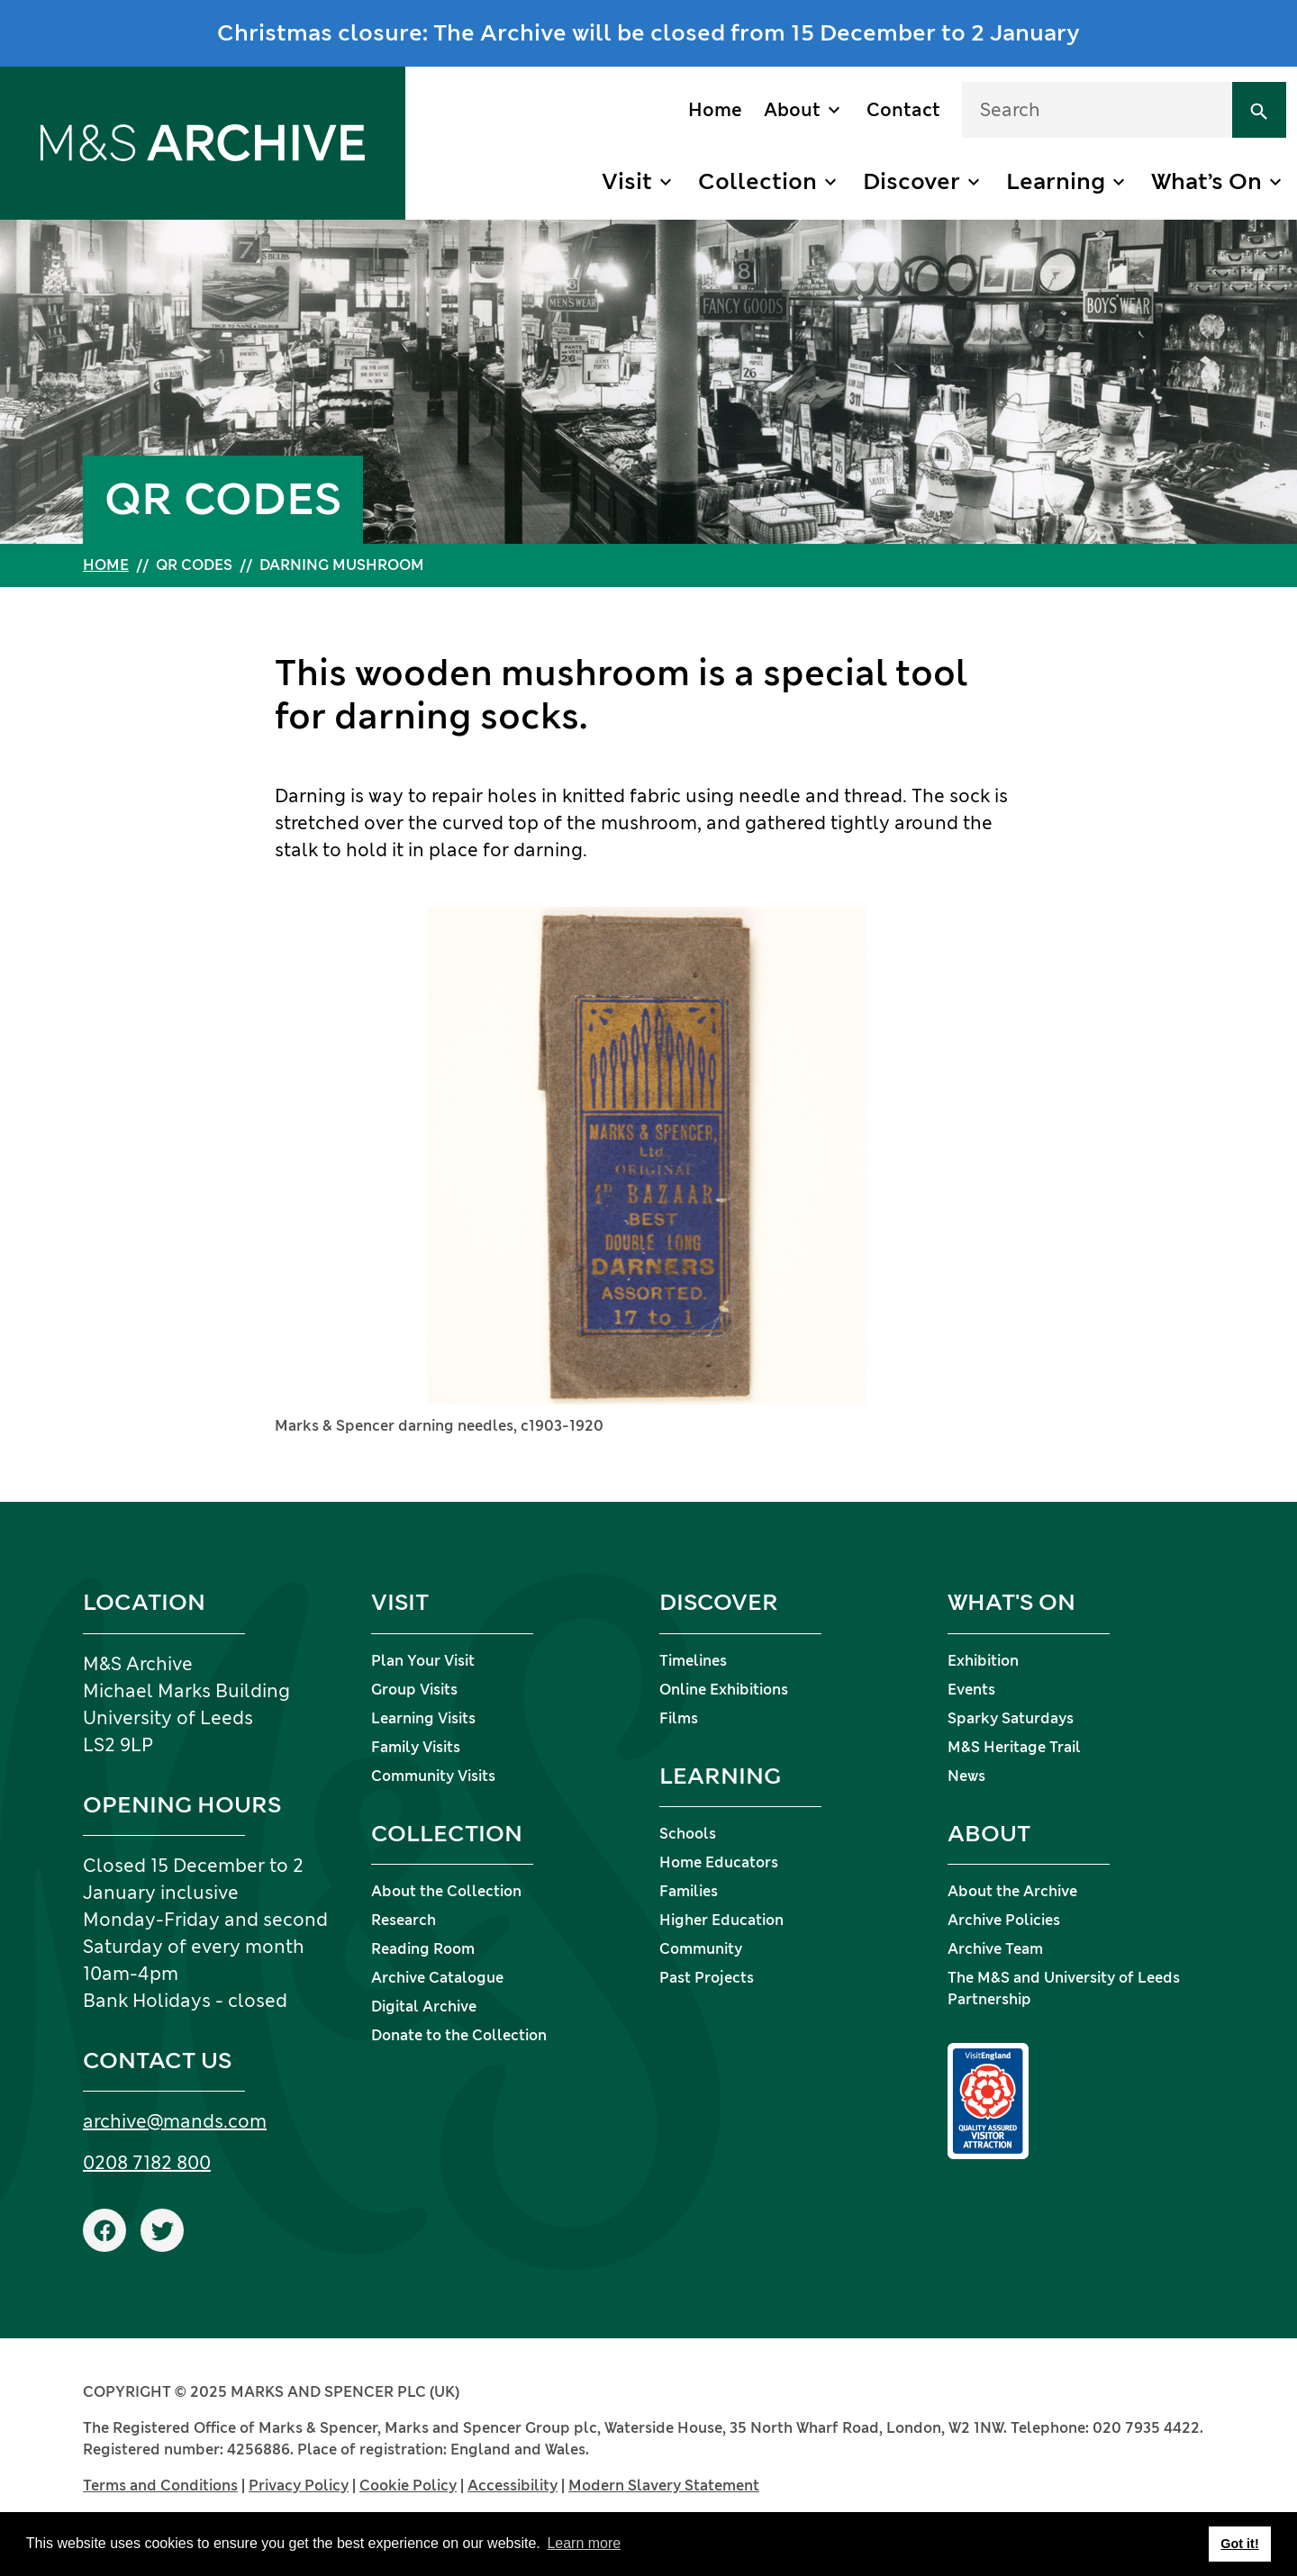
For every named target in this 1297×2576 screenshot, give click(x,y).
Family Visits (415, 1747)
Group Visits (414, 1689)
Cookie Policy (408, 2485)
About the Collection (446, 1891)
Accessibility (512, 2485)
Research (403, 1920)
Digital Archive (423, 2006)
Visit (627, 181)
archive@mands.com (175, 2121)
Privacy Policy (299, 2485)
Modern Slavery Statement (663, 2485)
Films (678, 1718)
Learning (1055, 181)
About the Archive (1012, 1891)
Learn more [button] (584, 2543)
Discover (911, 181)
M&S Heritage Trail (1014, 1747)
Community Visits (433, 1776)
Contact (903, 110)
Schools (687, 1833)
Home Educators (718, 1862)
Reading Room (423, 1948)
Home (715, 110)
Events (971, 1689)
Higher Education (721, 1920)
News (966, 1776)
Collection (757, 181)
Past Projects (706, 1977)
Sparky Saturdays (1011, 1718)
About (792, 110)
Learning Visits (423, 1718)
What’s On (1206, 181)
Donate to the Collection (459, 2035)
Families (688, 1891)
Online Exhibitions (723, 1689)
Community (700, 1948)
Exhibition (983, 1660)
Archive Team (995, 1948)
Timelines (693, 1660)
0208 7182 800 (147, 2162)
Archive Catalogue (437, 1977)
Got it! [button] (1239, 2543)
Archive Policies (1004, 1920)
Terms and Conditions (160, 2485)
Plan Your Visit (423, 1660)
